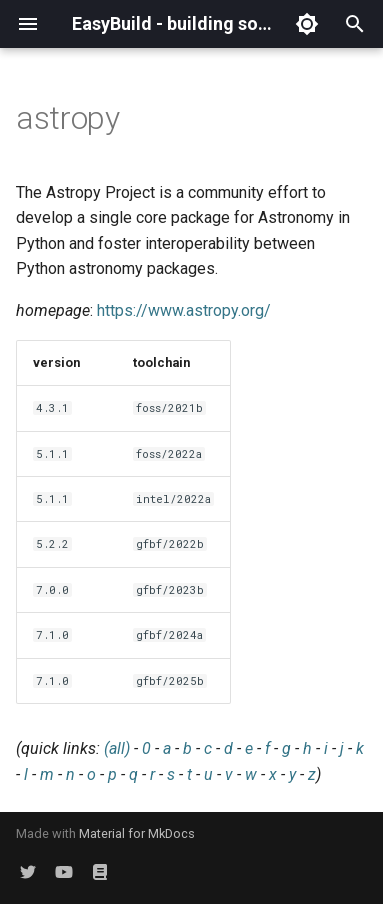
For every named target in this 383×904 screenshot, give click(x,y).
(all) (117, 748)
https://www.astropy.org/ (184, 310)
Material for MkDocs (137, 833)
